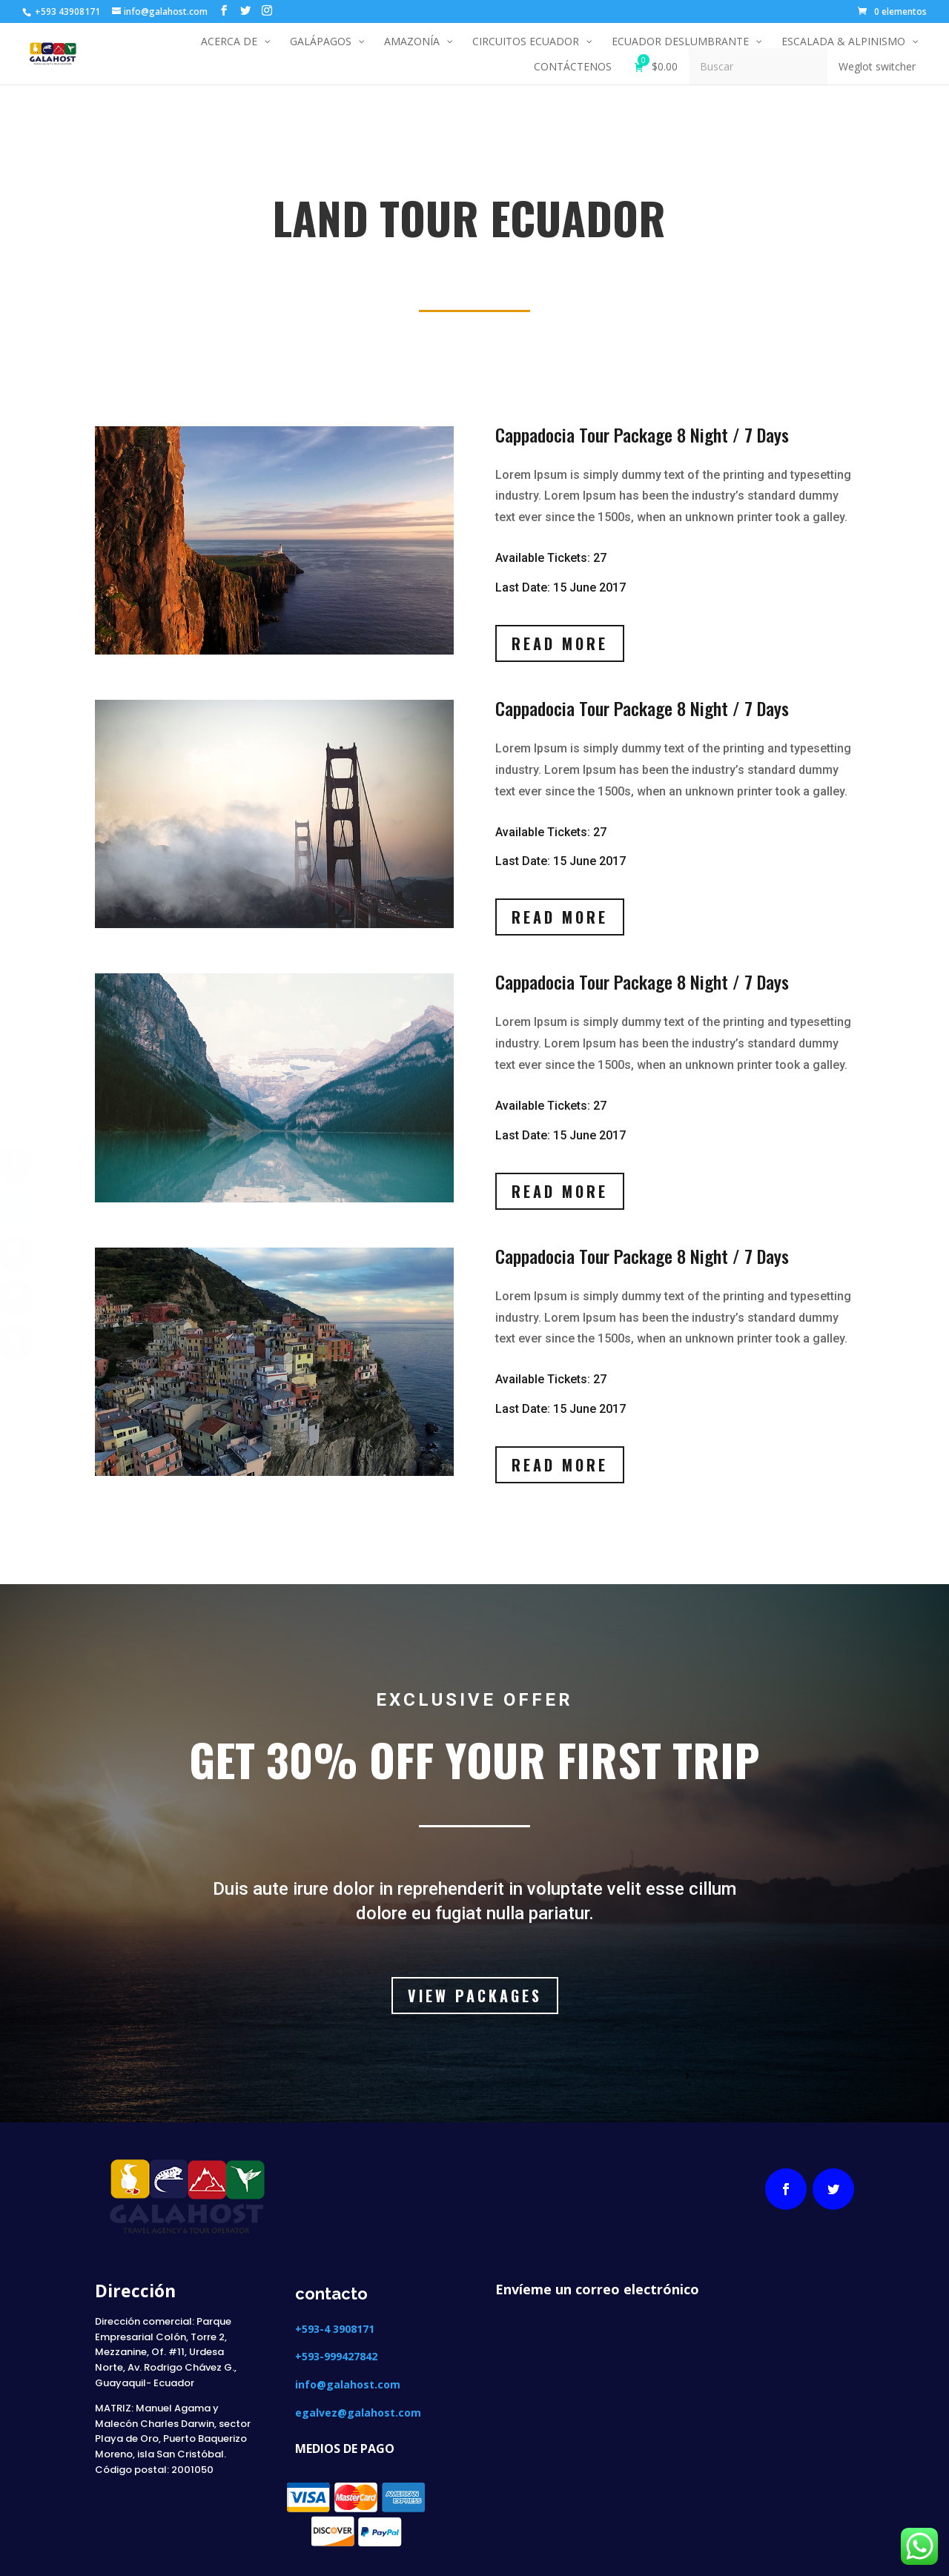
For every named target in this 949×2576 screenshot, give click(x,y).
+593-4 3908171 (336, 2329)
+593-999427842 (336, 2356)
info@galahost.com (347, 2384)
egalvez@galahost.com (358, 2413)
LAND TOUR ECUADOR (189, 261)
